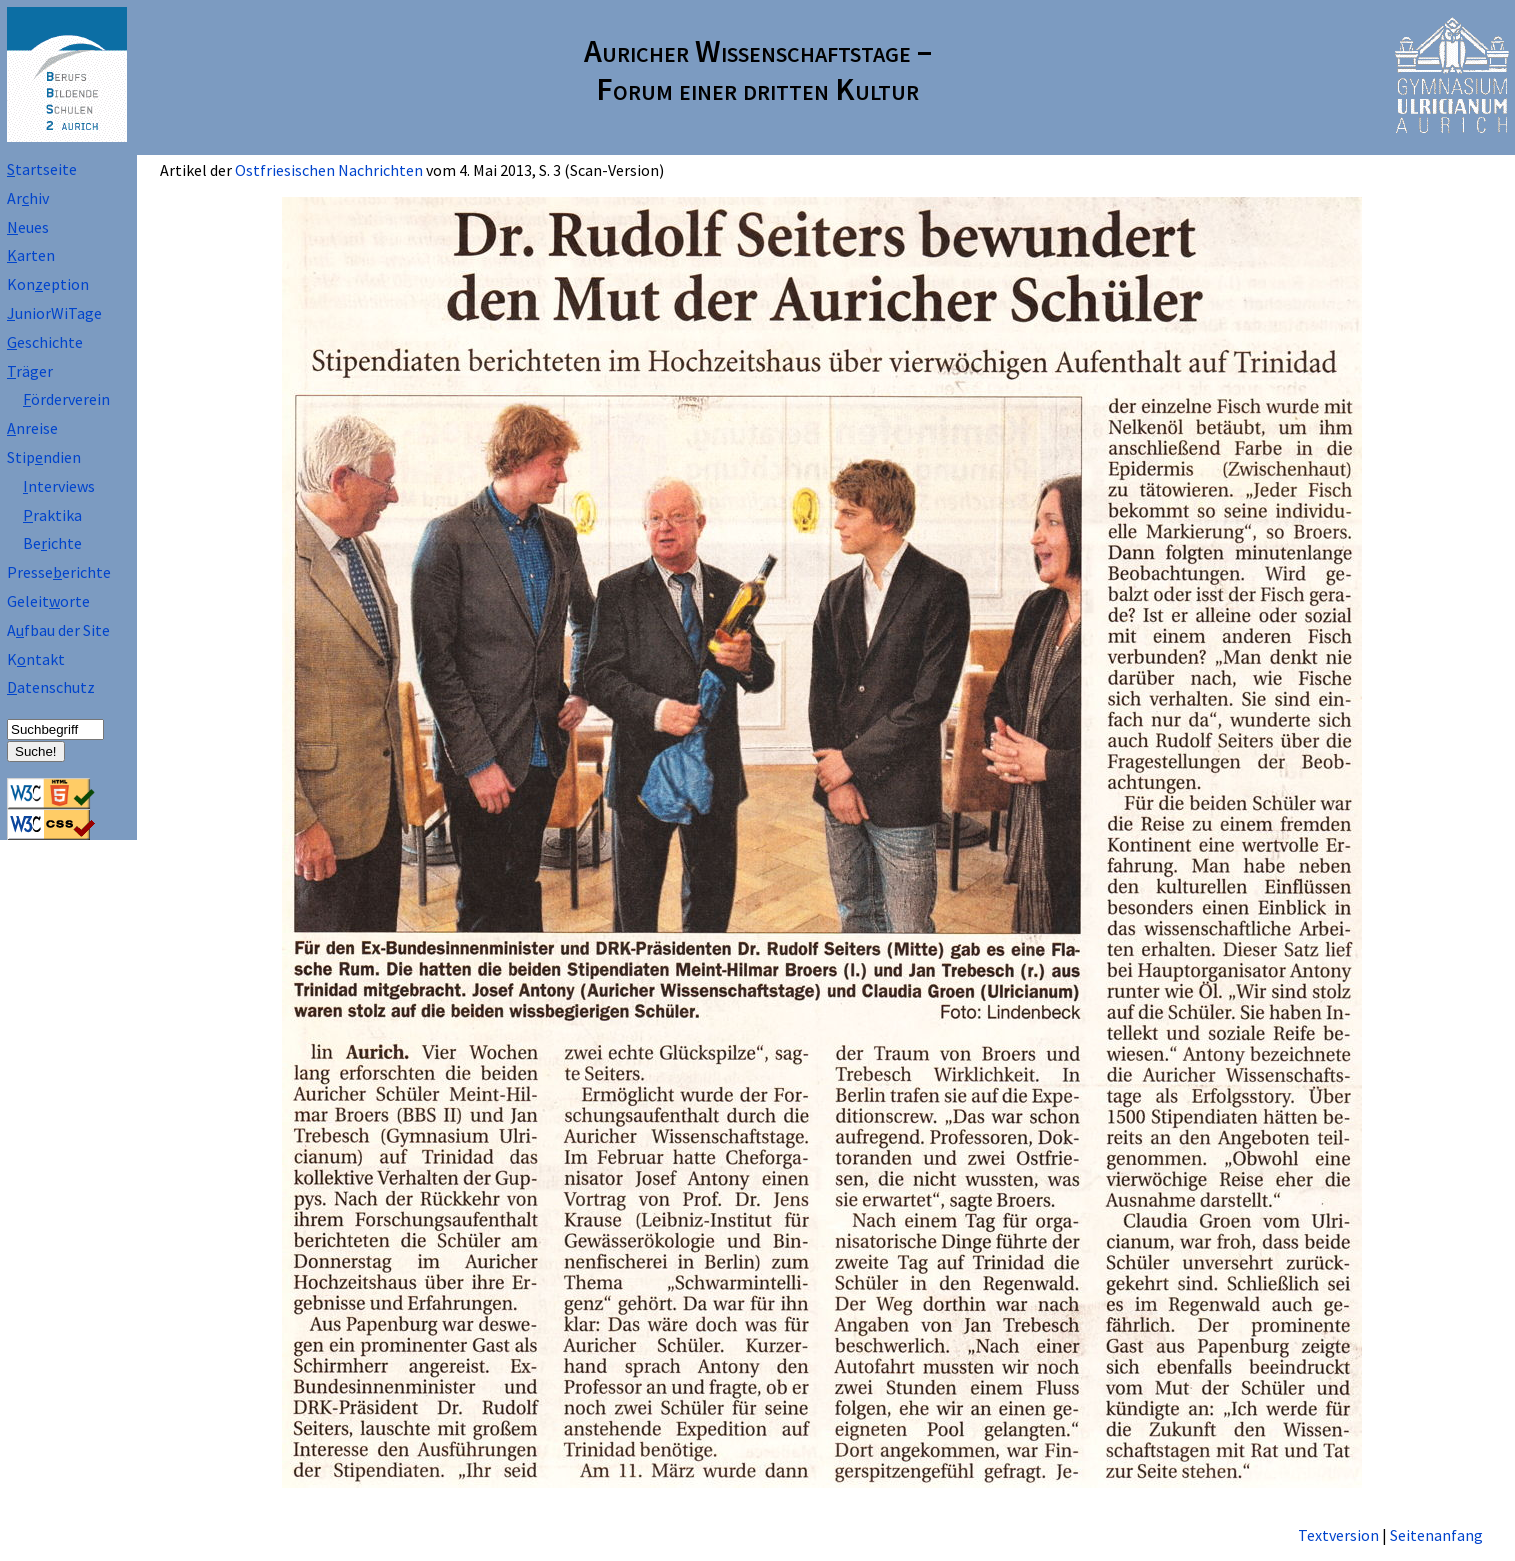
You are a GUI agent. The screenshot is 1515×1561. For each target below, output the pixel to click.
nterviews (59, 486)
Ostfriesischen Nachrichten (329, 170)
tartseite (42, 169)
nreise (32, 428)
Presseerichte (59, 572)
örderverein (66, 399)
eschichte (45, 342)
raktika (52, 515)
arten (31, 255)
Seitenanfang (1436, 1535)
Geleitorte (48, 601)
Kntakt (36, 659)
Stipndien (44, 457)
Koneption (48, 284)
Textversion (1338, 1535)
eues (28, 227)
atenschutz (51, 687)
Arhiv (28, 198)
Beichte (52, 543)
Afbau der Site (58, 630)
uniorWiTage (54, 313)
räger (30, 371)
